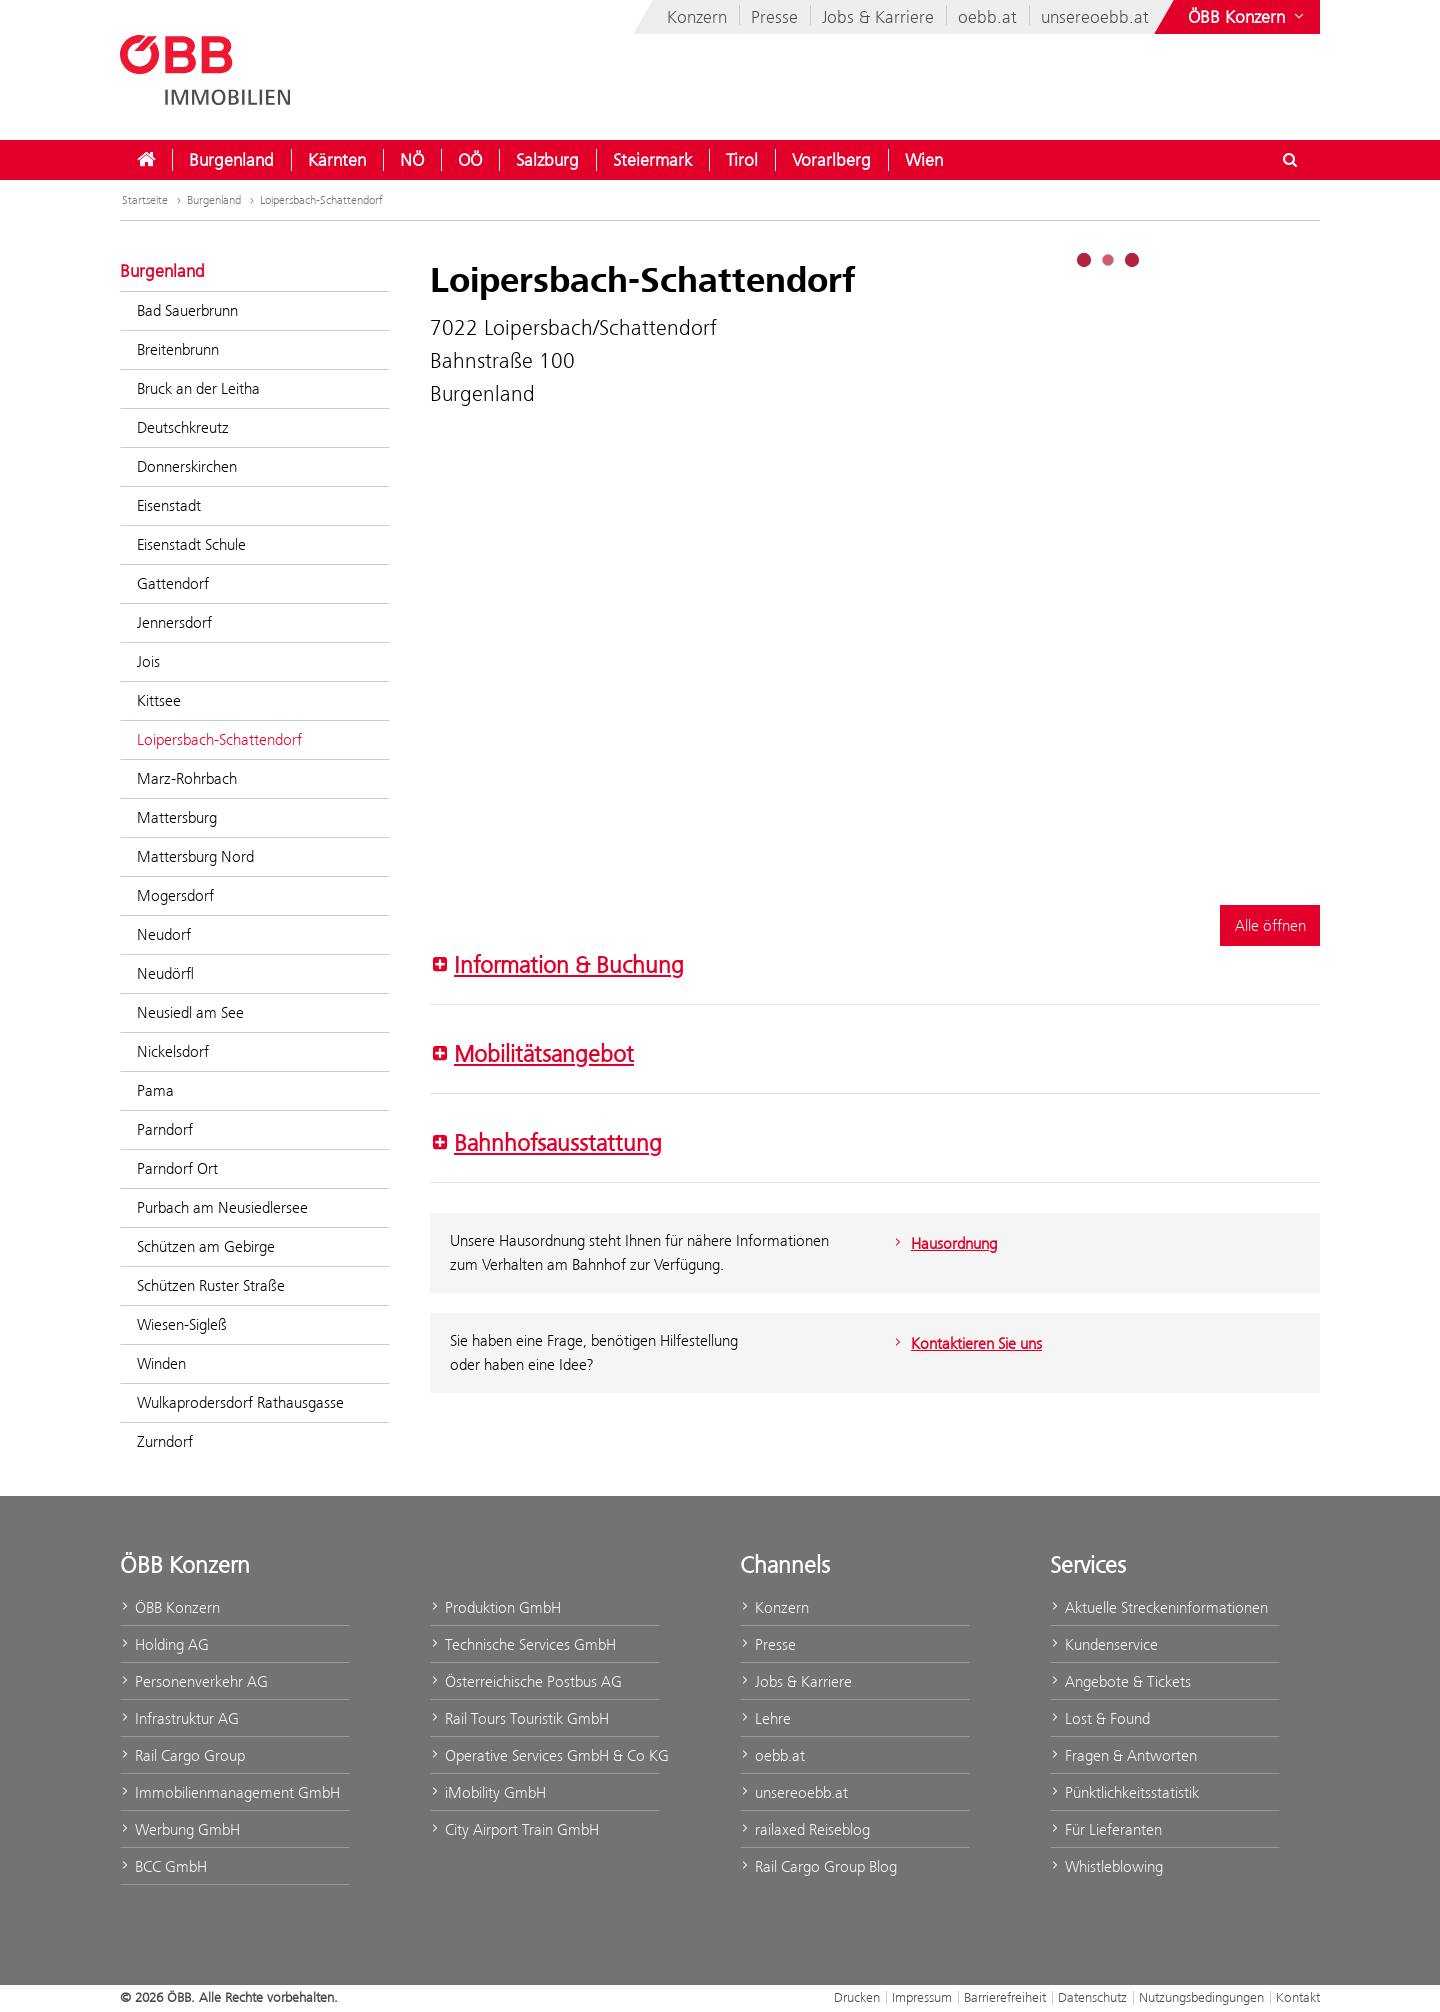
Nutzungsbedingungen (1201, 1997)
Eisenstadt (169, 505)
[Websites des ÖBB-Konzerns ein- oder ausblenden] (1248, 17)
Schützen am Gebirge (206, 1246)
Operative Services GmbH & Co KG (545, 1755)
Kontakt (1298, 1997)
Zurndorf (165, 1441)
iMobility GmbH (488, 1792)
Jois (148, 661)
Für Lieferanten (1106, 1829)
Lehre (765, 1718)
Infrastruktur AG (179, 1718)
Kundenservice (1104, 1644)
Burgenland (231, 160)
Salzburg (547, 160)
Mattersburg (177, 817)
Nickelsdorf (173, 1051)
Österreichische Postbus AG (526, 1681)
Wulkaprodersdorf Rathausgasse (240, 1402)
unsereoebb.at (1095, 17)
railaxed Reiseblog (805, 1829)
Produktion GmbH (495, 1607)
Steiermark (652, 160)
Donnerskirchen (187, 466)
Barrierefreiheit (1005, 1997)
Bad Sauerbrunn (187, 310)
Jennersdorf (174, 622)
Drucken (857, 1997)
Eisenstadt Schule (191, 544)
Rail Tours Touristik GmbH (519, 1718)
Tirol (742, 160)
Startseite (145, 200)
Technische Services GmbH (523, 1644)
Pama (155, 1090)
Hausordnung (943, 1243)
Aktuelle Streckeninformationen (1159, 1607)
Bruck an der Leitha (198, 388)
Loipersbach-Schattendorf (321, 200)
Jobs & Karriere (878, 17)
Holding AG (164, 1644)
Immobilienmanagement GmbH (230, 1792)
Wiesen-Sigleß (182, 1324)
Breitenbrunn (178, 349)
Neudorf (164, 934)
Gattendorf (173, 583)
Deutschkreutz (183, 427)
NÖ (412, 160)
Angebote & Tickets (1120, 1681)
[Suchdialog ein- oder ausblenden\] (1290, 160)
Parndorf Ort (177, 1168)
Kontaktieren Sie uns (966, 1343)
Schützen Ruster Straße (211, 1285)
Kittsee (159, 700)
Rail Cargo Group (182, 1755)
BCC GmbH (163, 1866)
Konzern (697, 17)
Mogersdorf (175, 895)
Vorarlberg (831, 160)
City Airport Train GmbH (514, 1829)
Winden (161, 1363)
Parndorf (165, 1129)
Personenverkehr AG (194, 1681)
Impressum (922, 1997)
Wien (924, 160)
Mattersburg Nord (195, 856)
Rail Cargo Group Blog (818, 1866)
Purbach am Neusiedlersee (222, 1207)
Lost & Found (1100, 1718)
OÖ (470, 160)
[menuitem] (146, 160)
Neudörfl (165, 973)
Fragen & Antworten (1123, 1755)
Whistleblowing (1106, 1866)
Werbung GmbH (180, 1829)
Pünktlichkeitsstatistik (1124, 1792)
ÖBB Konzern (170, 1607)
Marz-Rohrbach (187, 778)
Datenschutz (1092, 1997)
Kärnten (337, 160)
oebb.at (987, 17)
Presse (774, 17)
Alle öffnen (1270, 925)
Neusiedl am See (190, 1012)
